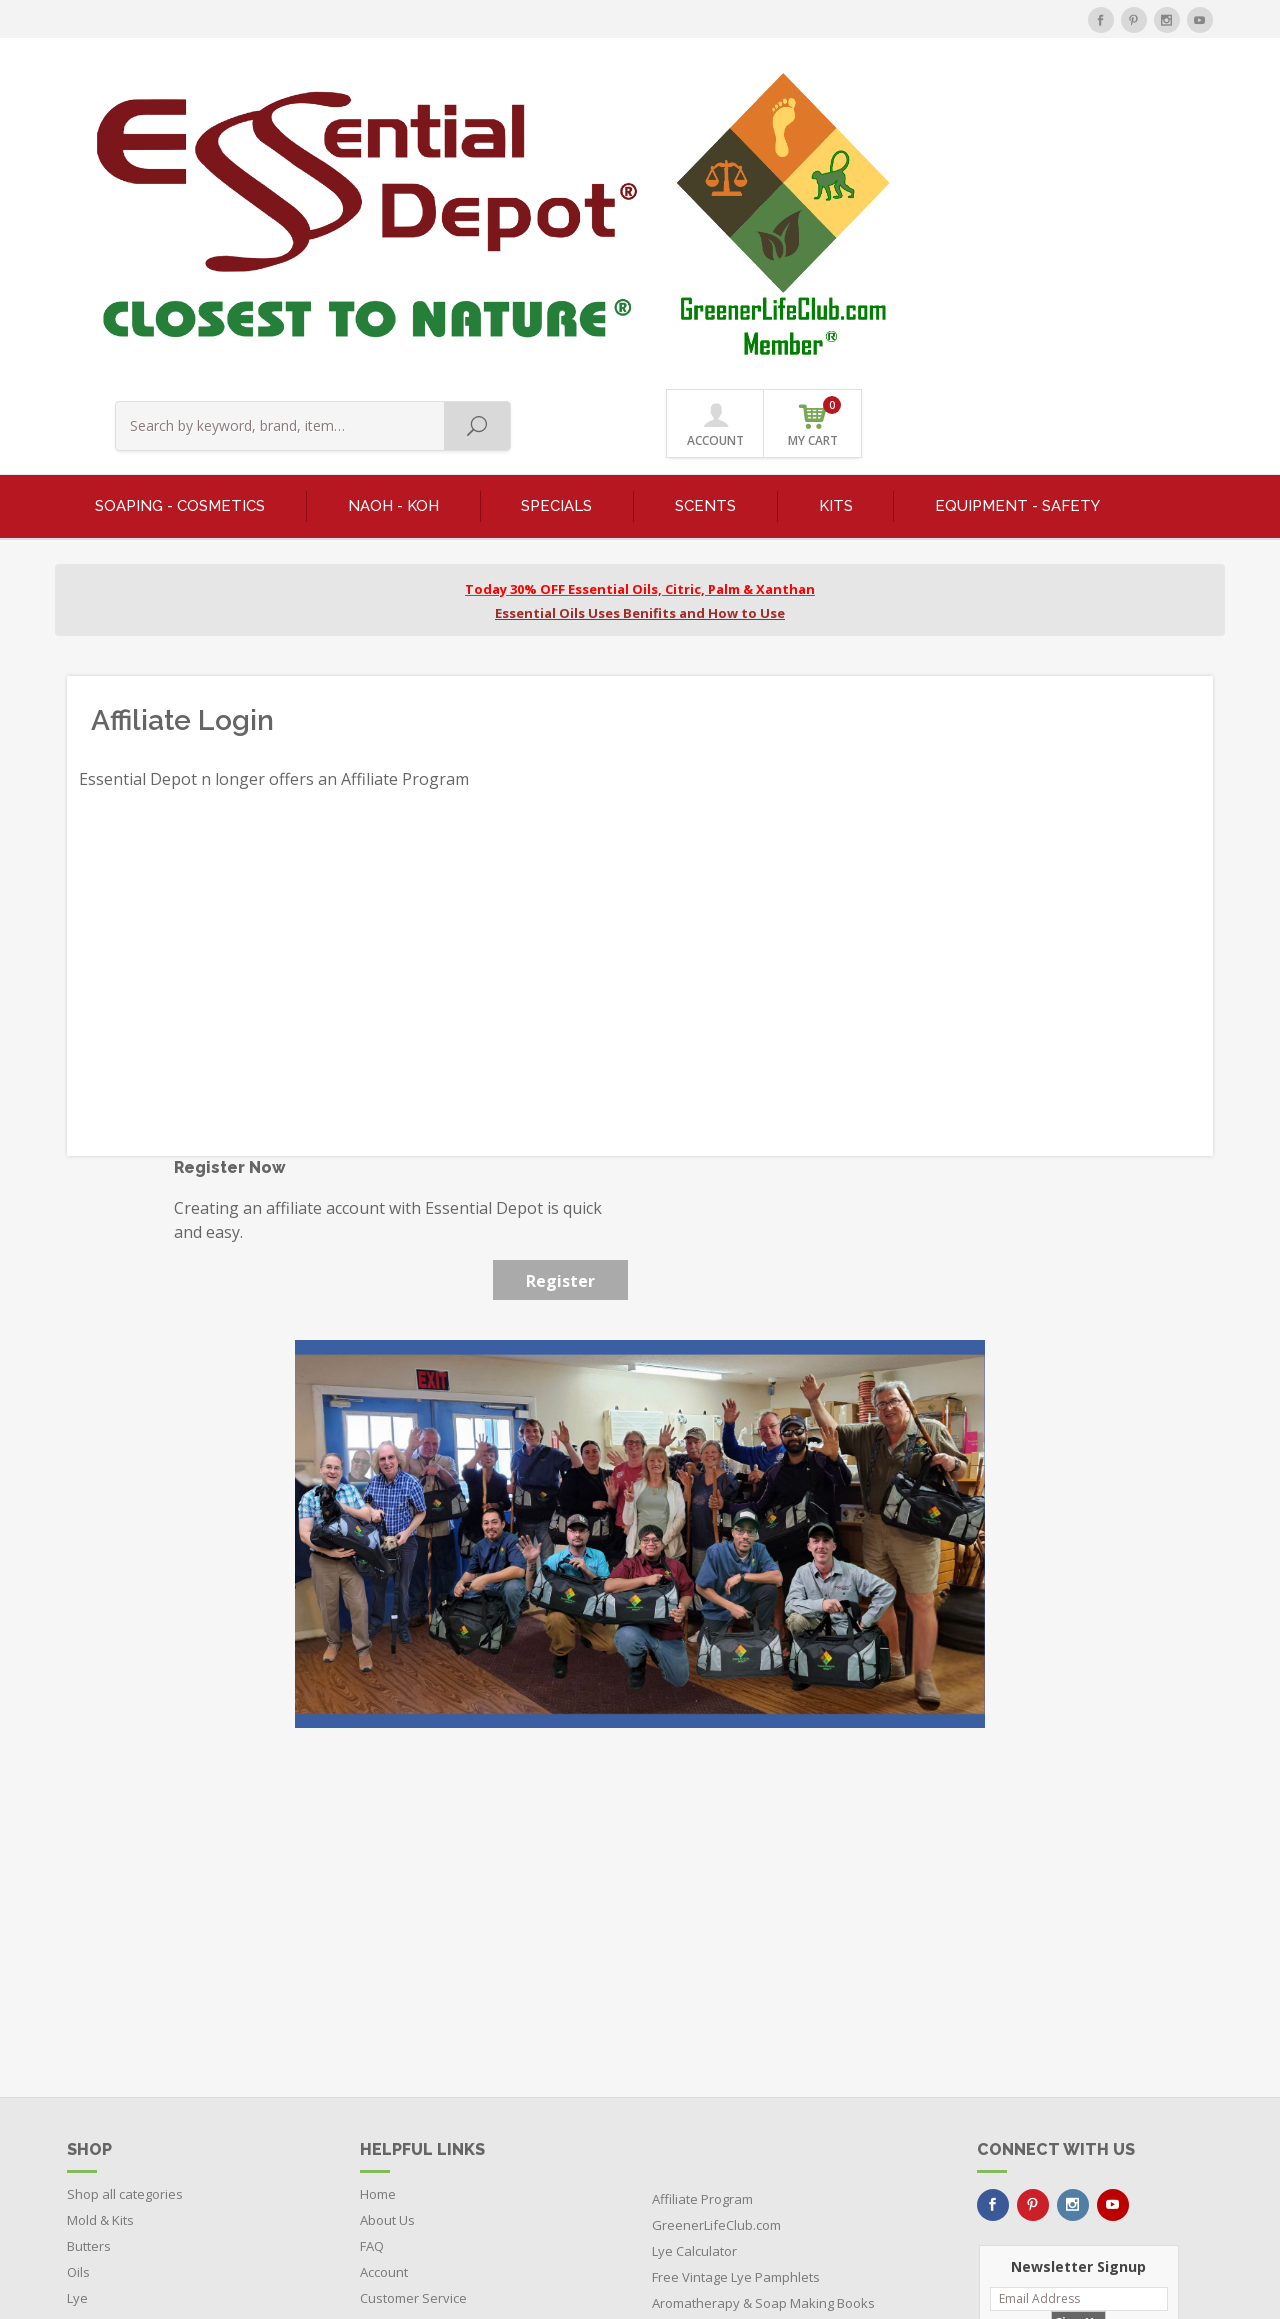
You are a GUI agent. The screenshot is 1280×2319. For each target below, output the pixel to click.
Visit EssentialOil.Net (713, 2085)
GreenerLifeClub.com (716, 1955)
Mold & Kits (100, 1950)
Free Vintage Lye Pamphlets (736, 2007)
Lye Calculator (694, 1981)
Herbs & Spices (113, 2054)
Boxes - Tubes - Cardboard (148, 2158)
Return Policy (399, 2132)
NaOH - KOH (393, 236)
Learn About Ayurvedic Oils (733, 2059)
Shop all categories (125, 1924)
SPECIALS (556, 236)
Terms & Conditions (419, 2080)
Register (560, 1011)
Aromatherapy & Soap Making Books (763, 2033)
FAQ (372, 1976)
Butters (89, 1976)
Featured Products (123, 2106)
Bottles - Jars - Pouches (136, 2132)
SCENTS (705, 236)
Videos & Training (413, 2054)
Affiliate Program (702, 1929)
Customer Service (413, 2028)
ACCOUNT (1066, 102)
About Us (387, 1950)
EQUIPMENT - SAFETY (1017, 236)
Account (384, 2002)
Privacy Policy (401, 2106)
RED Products (107, 2080)
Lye (77, 2028)
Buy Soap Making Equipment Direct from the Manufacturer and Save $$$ (785, 2124)
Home (378, 1924)
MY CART (1165, 99)
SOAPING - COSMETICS (180, 236)
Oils (78, 2002)
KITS (836, 236)
